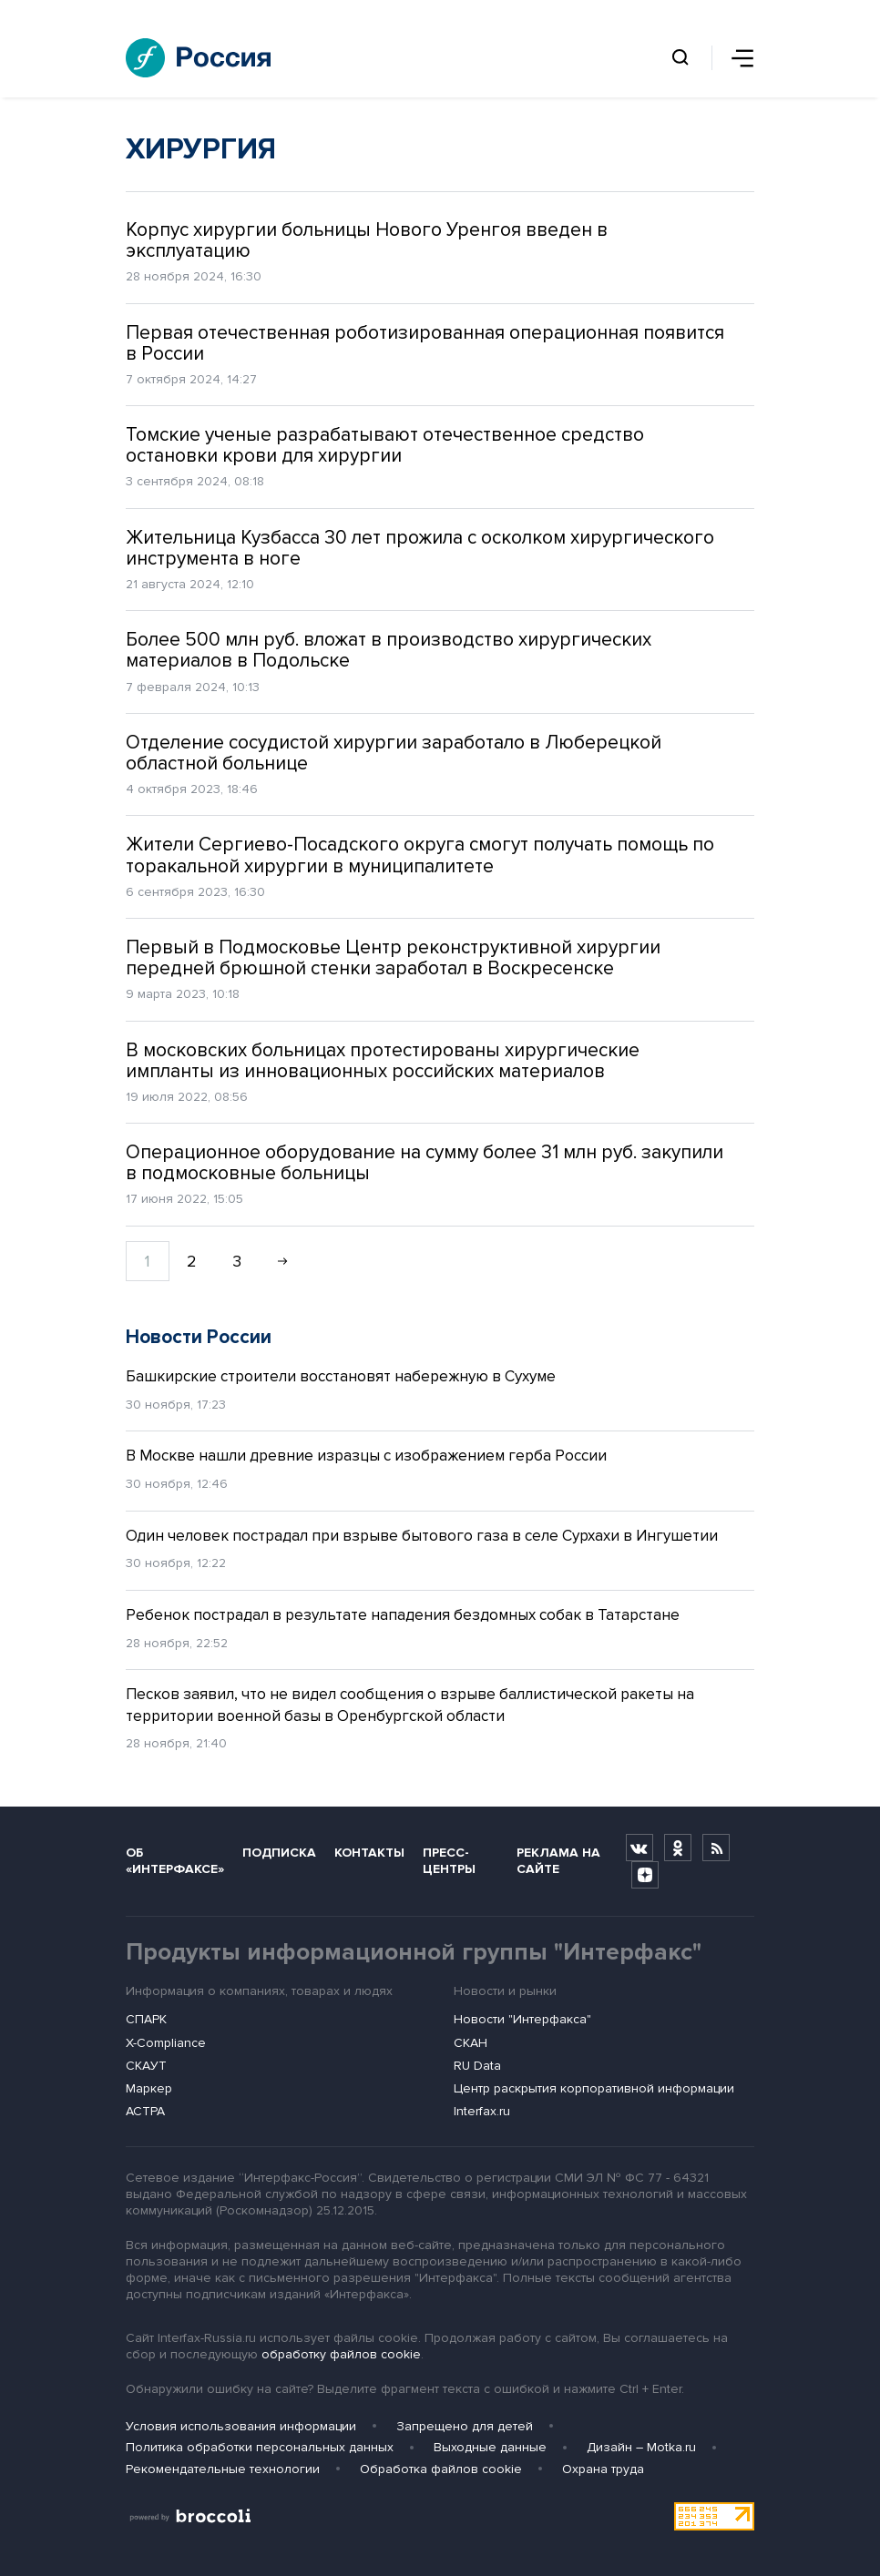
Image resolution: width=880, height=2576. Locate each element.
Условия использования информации (241, 2426)
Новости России (198, 1337)
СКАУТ (146, 2065)
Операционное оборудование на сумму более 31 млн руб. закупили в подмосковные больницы (424, 1163)
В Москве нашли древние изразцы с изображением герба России (366, 1455)
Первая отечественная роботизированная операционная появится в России (425, 343)
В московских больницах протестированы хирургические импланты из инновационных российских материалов (383, 1061)
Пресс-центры (449, 1860)
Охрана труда (603, 2469)
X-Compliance (166, 2043)
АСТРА (145, 2111)
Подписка (279, 1852)
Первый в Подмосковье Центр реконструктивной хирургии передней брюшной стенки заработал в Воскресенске (393, 958)
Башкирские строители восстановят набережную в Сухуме (341, 1376)
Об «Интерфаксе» (175, 1860)
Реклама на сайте (558, 1860)
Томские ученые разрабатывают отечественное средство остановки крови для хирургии (385, 445)
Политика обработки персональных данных (260, 2447)
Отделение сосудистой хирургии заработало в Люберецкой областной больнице (393, 753)
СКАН (470, 2043)
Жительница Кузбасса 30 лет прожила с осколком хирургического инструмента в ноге (420, 548)
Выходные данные (490, 2447)
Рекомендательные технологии (223, 2469)
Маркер (149, 2088)
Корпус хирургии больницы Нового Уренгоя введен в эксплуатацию (367, 240)
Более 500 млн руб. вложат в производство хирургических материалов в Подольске (388, 650)
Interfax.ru (482, 2111)
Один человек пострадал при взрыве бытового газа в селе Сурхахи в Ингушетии (422, 1535)
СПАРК (146, 2019)
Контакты (369, 1852)
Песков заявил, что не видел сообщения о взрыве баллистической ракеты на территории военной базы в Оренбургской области (410, 1705)
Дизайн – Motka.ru (641, 2447)
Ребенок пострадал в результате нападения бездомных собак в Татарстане (403, 1614)
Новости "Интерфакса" (522, 2019)
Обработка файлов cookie (441, 2469)
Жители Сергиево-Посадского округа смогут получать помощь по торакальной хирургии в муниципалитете (420, 855)
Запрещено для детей (464, 2426)
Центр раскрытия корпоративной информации (594, 2088)
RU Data (477, 2065)
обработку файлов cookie (341, 2354)
